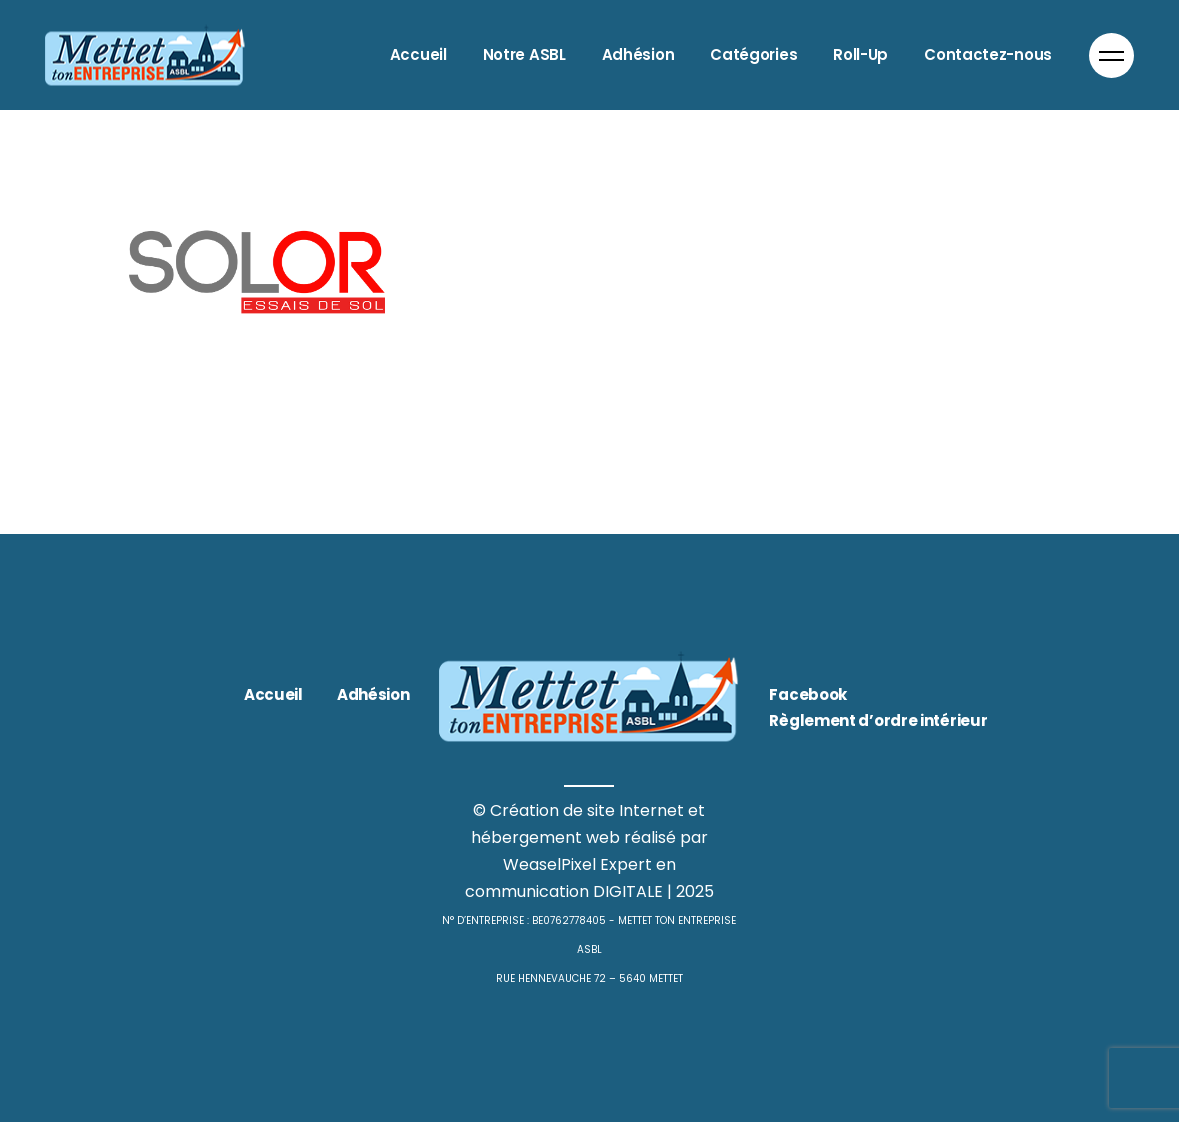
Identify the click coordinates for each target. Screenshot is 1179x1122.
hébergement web (545, 837)
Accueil (273, 694)
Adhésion (373, 694)
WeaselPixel (549, 864)
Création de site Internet (587, 810)
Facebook (808, 694)
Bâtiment (144, 368)
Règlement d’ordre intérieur (878, 720)
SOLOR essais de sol (254, 402)
